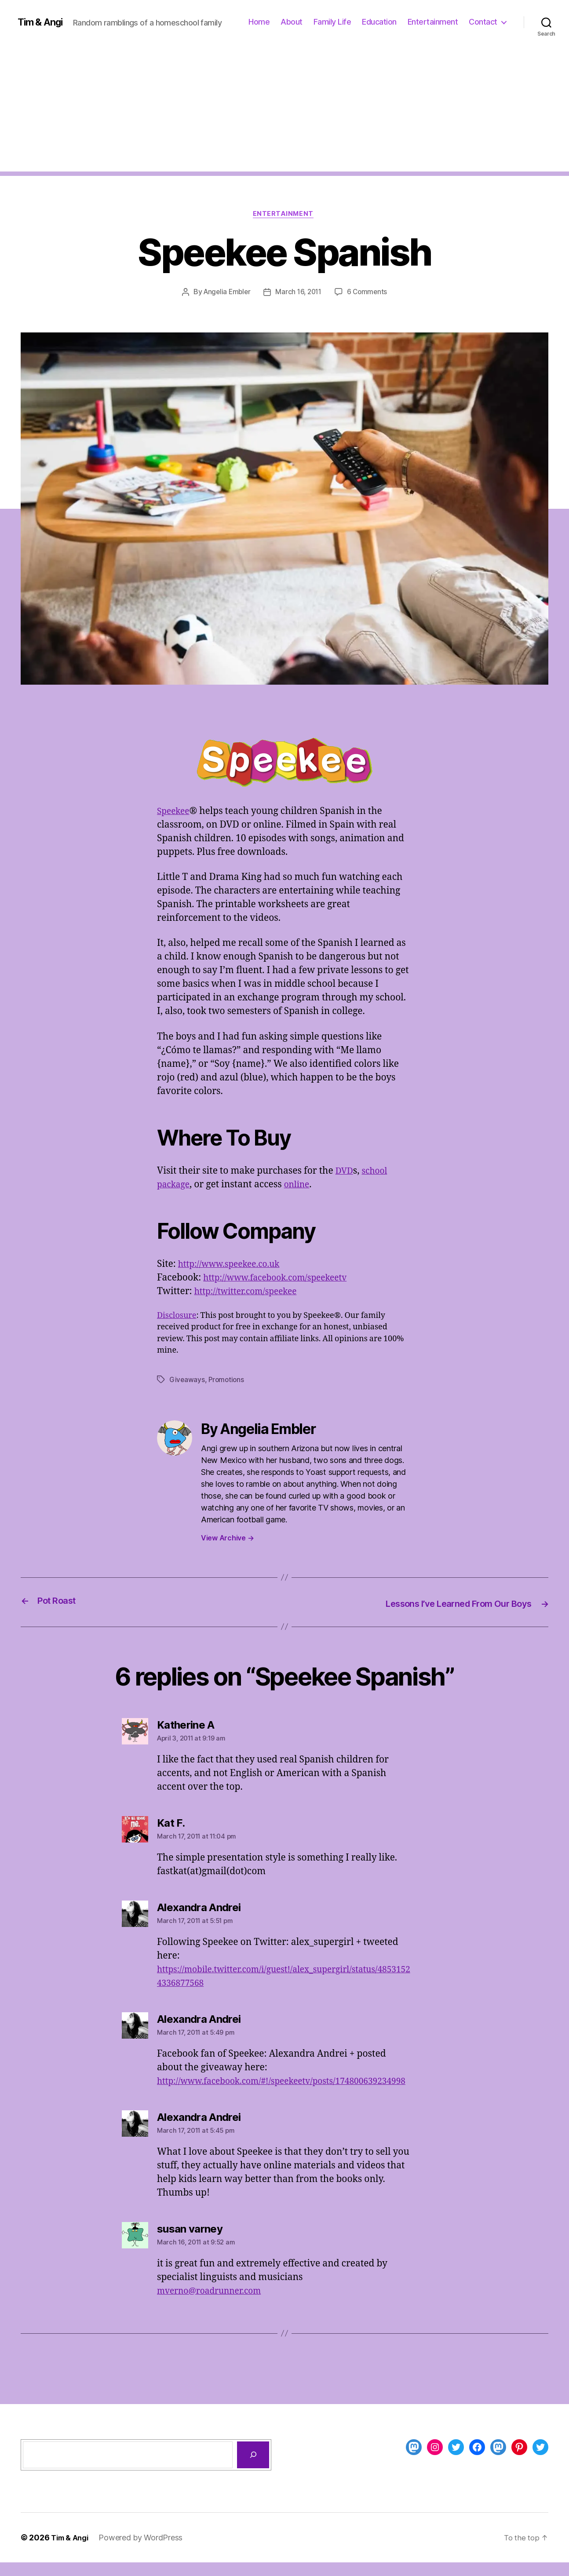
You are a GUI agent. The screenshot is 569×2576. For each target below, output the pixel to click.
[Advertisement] (284, 109)
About (292, 21)
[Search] (253, 2468)
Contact (483, 21)
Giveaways (187, 1380)
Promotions (227, 1380)
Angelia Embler (225, 293)
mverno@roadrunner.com (214, 2304)
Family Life (332, 21)
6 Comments (369, 293)
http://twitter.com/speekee (250, 1293)
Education (379, 21)
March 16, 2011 (299, 293)
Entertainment (433, 21)
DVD (345, 1172)
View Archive (227, 1538)
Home (259, 21)
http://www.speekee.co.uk (234, 1265)
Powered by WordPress (145, 2551)
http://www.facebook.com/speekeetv (282, 1279)
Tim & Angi (42, 22)
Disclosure (176, 1317)
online (301, 1186)
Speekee (175, 812)
